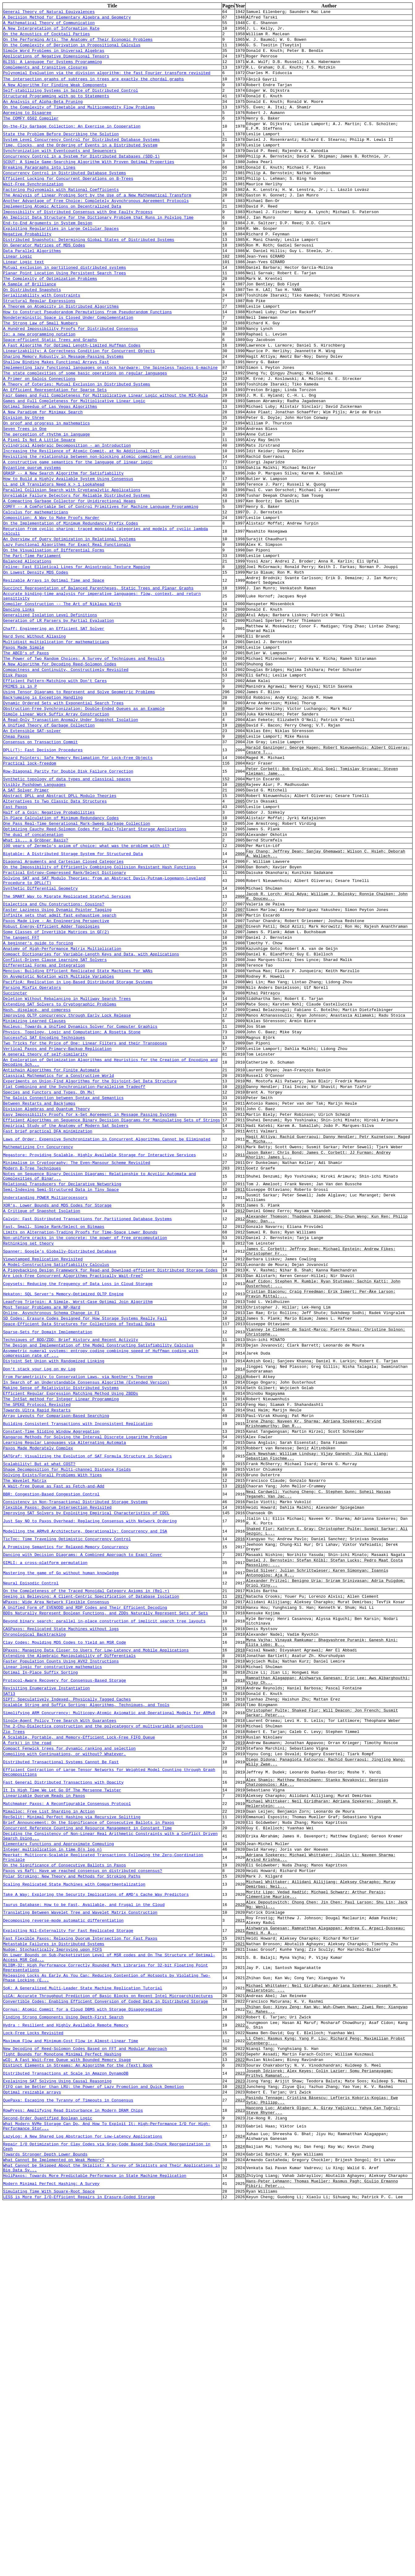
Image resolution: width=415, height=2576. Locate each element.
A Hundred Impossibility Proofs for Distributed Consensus (70, 381)
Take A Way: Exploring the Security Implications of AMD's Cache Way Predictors (96, 2214)
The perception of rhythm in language (46, 504)
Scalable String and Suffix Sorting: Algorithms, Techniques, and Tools (86, 1992)
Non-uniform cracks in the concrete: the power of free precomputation (85, 1444)
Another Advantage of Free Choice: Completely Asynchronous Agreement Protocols (96, 232)
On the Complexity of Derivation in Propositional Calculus (72, 51)
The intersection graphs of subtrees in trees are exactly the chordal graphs (93, 90)
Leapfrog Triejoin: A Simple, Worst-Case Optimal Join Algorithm (78, 1519)
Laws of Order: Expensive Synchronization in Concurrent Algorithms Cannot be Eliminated (106, 1328)
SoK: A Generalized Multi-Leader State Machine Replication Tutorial (82, 2324)
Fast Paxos (15, 940)
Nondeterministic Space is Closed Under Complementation (68, 368)
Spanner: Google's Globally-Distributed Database (59, 1460)
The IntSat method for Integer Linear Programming (61, 1633)
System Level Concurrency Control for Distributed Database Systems (81, 160)
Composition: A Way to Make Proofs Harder (51, 602)
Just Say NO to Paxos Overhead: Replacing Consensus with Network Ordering (90, 1776)
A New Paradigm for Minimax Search (43, 478)
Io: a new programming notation (39, 387)
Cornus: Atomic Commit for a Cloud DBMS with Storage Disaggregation (82, 2349)
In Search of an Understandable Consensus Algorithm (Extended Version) (86, 1614)
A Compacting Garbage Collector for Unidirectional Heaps (69, 582)
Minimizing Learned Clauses (34, 1190)
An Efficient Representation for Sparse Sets (55, 452)
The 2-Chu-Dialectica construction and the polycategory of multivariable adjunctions (103, 2017)
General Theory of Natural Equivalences (49, 12)
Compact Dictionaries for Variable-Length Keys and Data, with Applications (91, 1112)
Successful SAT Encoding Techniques (44, 1209)
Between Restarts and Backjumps (39, 1286)
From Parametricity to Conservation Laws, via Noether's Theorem (78, 1607)
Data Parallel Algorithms (32, 290)
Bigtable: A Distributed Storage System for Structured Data (73, 994)
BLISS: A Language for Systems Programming (52, 71)
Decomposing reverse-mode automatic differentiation (63, 2245)
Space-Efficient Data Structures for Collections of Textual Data (79, 1545)
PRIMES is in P (20, 799)
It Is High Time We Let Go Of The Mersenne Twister (62, 2092)
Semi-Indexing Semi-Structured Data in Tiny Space (61, 1387)
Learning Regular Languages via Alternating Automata (64, 1684)
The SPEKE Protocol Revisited (36, 1639)
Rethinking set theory (28, 1450)
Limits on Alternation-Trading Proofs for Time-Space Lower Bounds (80, 1437)
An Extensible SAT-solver (32, 851)
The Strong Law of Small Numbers (40, 374)
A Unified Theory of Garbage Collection (49, 844)
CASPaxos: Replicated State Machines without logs (61, 1903)
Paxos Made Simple (23, 754)
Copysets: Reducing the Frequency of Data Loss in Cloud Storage (78, 1498)
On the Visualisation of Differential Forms (53, 640)
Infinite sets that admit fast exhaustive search (59, 1067)
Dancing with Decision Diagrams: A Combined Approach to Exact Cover (82, 1816)
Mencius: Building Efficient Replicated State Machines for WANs (78, 1132)
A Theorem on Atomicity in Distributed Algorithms (61, 355)
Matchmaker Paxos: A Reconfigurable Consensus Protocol (67, 2107)
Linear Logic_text (23, 303)
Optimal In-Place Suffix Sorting (40, 1954)
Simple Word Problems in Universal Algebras (53, 58)
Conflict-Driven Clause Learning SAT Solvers (55, 1119)
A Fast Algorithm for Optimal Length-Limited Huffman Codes (72, 400)
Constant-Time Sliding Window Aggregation (51, 1671)
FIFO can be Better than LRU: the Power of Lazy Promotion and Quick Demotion (93, 2440)
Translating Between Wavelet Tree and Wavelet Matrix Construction (80, 2235)
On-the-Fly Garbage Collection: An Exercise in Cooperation (72, 145)
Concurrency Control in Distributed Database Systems (64, 199)
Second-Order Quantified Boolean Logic (47, 2477)
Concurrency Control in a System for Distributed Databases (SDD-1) (81, 180)
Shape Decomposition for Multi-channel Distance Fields (67, 1715)
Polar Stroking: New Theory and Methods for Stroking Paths (72, 2193)
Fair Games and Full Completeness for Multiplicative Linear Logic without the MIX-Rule (105, 459)
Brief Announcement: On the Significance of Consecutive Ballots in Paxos (88, 2130)
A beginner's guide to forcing (38, 1099)
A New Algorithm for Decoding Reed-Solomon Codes (59, 773)
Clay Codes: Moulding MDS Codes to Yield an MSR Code (64, 1918)
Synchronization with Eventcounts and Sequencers (59, 173)
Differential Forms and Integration (44, 1125)
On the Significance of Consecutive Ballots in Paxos (64, 2180)
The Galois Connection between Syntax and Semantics (63, 1280)
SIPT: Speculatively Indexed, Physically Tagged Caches (67, 1985)
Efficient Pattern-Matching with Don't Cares (55, 792)
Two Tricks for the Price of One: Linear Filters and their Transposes (85, 1216)
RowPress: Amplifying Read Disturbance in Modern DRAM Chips (73, 2468)
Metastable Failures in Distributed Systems (53, 2272)
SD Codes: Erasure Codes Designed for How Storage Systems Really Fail (85, 1538)
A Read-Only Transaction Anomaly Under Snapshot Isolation (70, 838)
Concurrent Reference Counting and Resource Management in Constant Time (87, 2136)
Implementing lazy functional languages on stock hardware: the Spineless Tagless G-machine (110, 426)
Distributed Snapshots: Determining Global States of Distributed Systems (88, 277)
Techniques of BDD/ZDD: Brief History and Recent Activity (70, 1563)
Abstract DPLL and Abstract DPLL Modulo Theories (59, 927)
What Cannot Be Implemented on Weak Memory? (53, 2526)
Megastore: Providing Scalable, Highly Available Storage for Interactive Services (99, 1347)
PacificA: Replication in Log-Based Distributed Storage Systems (78, 1145)
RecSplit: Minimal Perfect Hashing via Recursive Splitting (72, 2123)
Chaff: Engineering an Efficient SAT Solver (53, 731)
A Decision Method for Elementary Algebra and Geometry (67, 19)
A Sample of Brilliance (29, 329)
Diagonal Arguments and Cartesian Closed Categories (63, 1004)
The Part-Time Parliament (32, 646)
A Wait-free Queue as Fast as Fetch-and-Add (53, 1735)
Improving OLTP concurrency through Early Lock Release (67, 1184)
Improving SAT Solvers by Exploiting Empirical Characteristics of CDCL (86, 1766)
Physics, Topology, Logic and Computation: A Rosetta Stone (72, 1203)
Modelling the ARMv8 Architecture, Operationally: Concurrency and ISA (85, 1788)
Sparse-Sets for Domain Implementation (47, 1554)
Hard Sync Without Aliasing (34, 741)
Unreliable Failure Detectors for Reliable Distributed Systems (76, 576)
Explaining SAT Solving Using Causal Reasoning (57, 2434)
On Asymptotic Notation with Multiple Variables (58, 1138)
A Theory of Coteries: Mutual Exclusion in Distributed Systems (76, 446)
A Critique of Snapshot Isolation (41, 1412)
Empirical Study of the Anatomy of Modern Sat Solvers (66, 1312)
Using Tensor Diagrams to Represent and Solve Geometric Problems (79, 805)
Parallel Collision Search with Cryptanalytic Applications (72, 569)
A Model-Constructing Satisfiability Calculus (56, 1475)
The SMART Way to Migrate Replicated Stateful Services (67, 1045)
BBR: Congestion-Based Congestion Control (51, 1744)
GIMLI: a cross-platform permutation (45, 1825)
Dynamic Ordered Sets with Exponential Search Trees (63, 818)
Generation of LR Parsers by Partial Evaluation (58, 722)
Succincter (15, 1158)
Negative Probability (27, 271)
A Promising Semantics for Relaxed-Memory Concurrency (66, 1806)
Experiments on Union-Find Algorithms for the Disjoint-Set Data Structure (90, 1260)
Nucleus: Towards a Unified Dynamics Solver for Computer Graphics (80, 1196)
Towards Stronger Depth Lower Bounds (45, 2520)
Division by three (23, 485)
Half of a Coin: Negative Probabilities (49, 946)
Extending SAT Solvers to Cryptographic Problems (59, 1171)
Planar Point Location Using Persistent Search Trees (64, 316)
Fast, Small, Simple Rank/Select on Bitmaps (53, 1431)
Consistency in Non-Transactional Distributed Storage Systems (75, 1753)
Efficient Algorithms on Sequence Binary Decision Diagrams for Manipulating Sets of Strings (111, 1306)
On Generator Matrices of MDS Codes (44, 284)
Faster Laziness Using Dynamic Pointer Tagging (57, 1060)
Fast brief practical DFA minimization (47, 1319)
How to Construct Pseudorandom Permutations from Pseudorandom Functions (87, 362)
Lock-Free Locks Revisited (33, 2377)
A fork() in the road (27, 2036)
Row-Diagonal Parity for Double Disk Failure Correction (68, 898)
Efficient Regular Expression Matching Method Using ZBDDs (70, 1626)
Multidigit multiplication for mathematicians (56, 747)
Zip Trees (14, 2023)
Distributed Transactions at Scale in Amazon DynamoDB (66, 2424)
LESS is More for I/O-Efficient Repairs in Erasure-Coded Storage (79, 2570)
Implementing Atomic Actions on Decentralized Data (62, 238)
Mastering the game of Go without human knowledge (61, 1837)
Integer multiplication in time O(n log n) (52, 2161)
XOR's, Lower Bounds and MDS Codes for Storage (57, 1406)
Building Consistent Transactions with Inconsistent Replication (78, 1662)
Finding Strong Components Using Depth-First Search (63, 2359)
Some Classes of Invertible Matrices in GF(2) (56, 1086)
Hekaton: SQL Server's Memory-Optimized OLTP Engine (63, 1510)
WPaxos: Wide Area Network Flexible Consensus (56, 1871)
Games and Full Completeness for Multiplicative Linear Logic (74, 465)
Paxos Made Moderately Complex (38, 1690)
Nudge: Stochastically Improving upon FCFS (52, 2279)
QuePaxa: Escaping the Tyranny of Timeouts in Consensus (68, 2456)
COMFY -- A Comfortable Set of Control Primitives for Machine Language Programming (100, 589)
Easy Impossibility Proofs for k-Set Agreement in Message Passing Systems (90, 1299)
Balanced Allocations (27, 653)
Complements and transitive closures (45, 77)
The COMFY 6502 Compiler (30, 135)
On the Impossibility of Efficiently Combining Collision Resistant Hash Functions (99, 1010)
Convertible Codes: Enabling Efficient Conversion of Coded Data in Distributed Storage (105, 2340)
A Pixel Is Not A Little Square (39, 511)
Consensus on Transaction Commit (40, 864)
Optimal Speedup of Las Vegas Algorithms (50, 472)
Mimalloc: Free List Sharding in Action (49, 2117)
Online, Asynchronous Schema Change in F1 (51, 1532)
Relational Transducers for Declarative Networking (62, 1381)
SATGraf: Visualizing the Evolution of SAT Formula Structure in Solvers (87, 1700)
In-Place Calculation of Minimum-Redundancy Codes (61, 953)
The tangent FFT (21, 1093)
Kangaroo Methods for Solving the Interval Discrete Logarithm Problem (85, 1677)
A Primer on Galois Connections (39, 439)
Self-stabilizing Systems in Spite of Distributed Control (70, 103)
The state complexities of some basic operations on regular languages (85, 433)
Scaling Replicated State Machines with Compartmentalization (74, 2202)
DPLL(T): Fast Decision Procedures (43, 873)
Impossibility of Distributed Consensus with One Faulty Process (78, 245)
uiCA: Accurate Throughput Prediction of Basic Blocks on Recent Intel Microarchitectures (108, 2334)
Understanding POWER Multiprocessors (45, 1397)
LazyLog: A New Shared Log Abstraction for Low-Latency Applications (82, 2499)
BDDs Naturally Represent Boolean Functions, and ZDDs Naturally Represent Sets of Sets (105, 1884)
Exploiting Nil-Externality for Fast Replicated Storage (68, 2257)
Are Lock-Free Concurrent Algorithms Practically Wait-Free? (73, 1488)
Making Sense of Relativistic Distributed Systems (61, 1620)
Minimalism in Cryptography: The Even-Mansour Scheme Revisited (76, 1356)
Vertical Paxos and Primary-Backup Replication (57, 1222)
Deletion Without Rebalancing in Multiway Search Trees (67, 1164)
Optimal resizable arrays (32, 2447)
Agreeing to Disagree (27, 129)
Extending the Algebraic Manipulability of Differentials (69, 1934)
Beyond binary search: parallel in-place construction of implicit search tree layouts (104, 1893)
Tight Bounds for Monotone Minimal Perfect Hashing (62, 2402)
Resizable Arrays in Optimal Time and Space (53, 675)
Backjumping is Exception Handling (43, 812)
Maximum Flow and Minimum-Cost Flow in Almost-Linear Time (70, 2386)
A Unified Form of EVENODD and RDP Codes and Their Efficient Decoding (85, 1878)
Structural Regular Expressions (39, 349)
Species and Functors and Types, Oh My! (49, 1273)
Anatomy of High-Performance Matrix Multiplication (62, 1106)
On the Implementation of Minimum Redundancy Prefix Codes (70, 608)
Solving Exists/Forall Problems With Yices (52, 1722)
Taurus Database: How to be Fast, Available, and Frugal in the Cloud (84, 2226)
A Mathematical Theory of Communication (49, 25)
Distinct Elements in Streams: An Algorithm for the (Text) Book (78, 2415)
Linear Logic (17, 297)
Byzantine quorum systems (32, 543)
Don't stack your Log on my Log (39, 1598)
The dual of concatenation (33, 972)
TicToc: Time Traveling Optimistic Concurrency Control (67, 1797)
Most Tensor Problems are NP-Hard (41, 1525)
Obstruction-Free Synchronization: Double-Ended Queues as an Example (84, 825)
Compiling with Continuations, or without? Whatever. (64, 2049)
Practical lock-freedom (29, 889)
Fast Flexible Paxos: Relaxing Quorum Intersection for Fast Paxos (80, 2266)
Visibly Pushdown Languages (34, 914)
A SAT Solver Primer (26, 920)
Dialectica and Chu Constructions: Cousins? (53, 1054)
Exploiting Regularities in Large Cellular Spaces (61, 264)
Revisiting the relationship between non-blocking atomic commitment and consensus (99, 530)
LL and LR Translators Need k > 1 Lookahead (53, 563)
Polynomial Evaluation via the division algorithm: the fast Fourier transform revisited (106, 83)
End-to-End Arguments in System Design (47, 258)
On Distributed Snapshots (32, 336)
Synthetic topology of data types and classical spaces (67, 907)
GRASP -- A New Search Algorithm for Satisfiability (63, 550)
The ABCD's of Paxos (26, 760)
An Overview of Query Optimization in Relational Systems (69, 627)
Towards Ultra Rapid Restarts (36, 1646)
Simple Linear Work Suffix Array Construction (56, 831)
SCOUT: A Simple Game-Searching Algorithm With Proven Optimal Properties (88, 186)
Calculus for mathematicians (35, 595)
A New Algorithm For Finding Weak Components (55, 96)
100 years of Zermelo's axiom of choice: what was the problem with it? (86, 985)
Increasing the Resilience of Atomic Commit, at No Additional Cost (81, 524)
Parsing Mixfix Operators (32, 1151)
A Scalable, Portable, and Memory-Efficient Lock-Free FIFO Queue (79, 2030)
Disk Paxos (15, 786)
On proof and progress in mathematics (46, 491)
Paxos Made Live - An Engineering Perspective (56, 1073)
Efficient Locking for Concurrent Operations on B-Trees (68, 206)
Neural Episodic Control (30, 1849)
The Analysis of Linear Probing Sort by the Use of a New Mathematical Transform (97, 225)
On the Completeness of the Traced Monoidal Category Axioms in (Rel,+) (86, 1858)
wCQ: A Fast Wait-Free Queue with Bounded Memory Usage (67, 2409)
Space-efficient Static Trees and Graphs (50, 394)
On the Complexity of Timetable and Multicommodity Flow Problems (79, 122)
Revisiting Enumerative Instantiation (46, 1972)
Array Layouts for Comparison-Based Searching (56, 1652)
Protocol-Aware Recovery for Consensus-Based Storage (64, 1963)
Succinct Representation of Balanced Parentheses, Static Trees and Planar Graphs (98, 684)
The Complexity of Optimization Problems (50, 323)
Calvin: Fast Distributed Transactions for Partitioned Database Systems (87, 1422)
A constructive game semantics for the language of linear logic (78, 537)
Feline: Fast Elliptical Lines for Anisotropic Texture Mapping (76, 659)
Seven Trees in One (24, 498)
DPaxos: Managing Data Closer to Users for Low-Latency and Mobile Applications (96, 1928)
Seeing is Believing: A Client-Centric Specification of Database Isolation (91, 1865)
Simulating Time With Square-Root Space (49, 2563)
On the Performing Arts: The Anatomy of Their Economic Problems (78, 45)
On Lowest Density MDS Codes (35, 665)
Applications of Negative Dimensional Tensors (56, 64)
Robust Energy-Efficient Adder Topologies (51, 1080)
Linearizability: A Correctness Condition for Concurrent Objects (79, 407)
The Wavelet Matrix (24, 1728)
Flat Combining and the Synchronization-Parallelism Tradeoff (74, 1267)
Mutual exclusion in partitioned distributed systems (64, 310)
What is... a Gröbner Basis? (35, 979)
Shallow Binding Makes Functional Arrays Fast (56, 420)
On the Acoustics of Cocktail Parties (46, 38)
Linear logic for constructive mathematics (52, 1947)
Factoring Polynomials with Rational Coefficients (61, 219)
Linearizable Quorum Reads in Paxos (44, 2098)
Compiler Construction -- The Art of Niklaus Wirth (62, 703)
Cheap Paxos (16, 857)
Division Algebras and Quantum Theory (46, 1293)
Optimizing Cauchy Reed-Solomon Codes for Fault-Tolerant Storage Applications (94, 966)
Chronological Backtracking (34, 1909)
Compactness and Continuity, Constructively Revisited (66, 779)
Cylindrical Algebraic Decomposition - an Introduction (67, 517)
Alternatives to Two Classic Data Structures (55, 933)
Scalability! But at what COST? (39, 1709)
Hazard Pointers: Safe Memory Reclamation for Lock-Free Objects (78, 882)
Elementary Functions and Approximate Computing (58, 2155)
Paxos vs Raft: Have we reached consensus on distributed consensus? (82, 2186)
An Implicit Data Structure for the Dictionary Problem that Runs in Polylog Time (98, 251)
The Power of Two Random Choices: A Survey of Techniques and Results (84, 766)
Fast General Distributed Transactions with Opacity (63, 2082)
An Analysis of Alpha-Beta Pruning (43, 116)
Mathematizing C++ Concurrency (38, 1337)
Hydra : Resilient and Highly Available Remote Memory (66, 2368)
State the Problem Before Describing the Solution (61, 154)
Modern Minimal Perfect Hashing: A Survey (51, 2554)
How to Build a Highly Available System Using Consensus (68, 556)
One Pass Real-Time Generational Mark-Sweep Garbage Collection (76, 959)
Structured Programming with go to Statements (56, 109)
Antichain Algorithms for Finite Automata (51, 1247)
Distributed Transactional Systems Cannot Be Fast (61, 2058)
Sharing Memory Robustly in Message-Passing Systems (63, 413)
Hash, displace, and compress (36, 1177)
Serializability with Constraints (41, 342)
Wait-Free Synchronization (33, 212)
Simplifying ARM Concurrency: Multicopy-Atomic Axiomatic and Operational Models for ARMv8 (109, 2001)
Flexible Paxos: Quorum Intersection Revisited (57, 1760)
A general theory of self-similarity (45, 1229)
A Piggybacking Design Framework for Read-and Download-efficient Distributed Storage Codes (110, 1482)
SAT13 (9, 1979)
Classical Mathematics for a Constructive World (58, 1254)
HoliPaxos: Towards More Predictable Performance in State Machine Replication (94, 2545)
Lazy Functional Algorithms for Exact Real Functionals (67, 633)
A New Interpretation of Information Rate (51, 32)
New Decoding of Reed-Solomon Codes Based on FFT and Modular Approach (85, 2396)
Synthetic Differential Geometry (40, 1035)
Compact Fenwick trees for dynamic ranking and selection (69, 2043)
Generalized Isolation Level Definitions (50, 716)
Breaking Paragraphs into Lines (39, 193)
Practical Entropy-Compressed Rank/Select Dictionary (64, 1017)
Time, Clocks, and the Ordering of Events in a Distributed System (80, 167)
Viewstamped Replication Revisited (43, 1469)
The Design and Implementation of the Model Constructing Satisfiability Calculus (98, 1570)
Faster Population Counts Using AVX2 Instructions (61, 1941)
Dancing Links (18, 709)
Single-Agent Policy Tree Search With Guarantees (59, 2010)
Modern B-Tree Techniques (32, 1362)
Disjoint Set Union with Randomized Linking (53, 1589)
